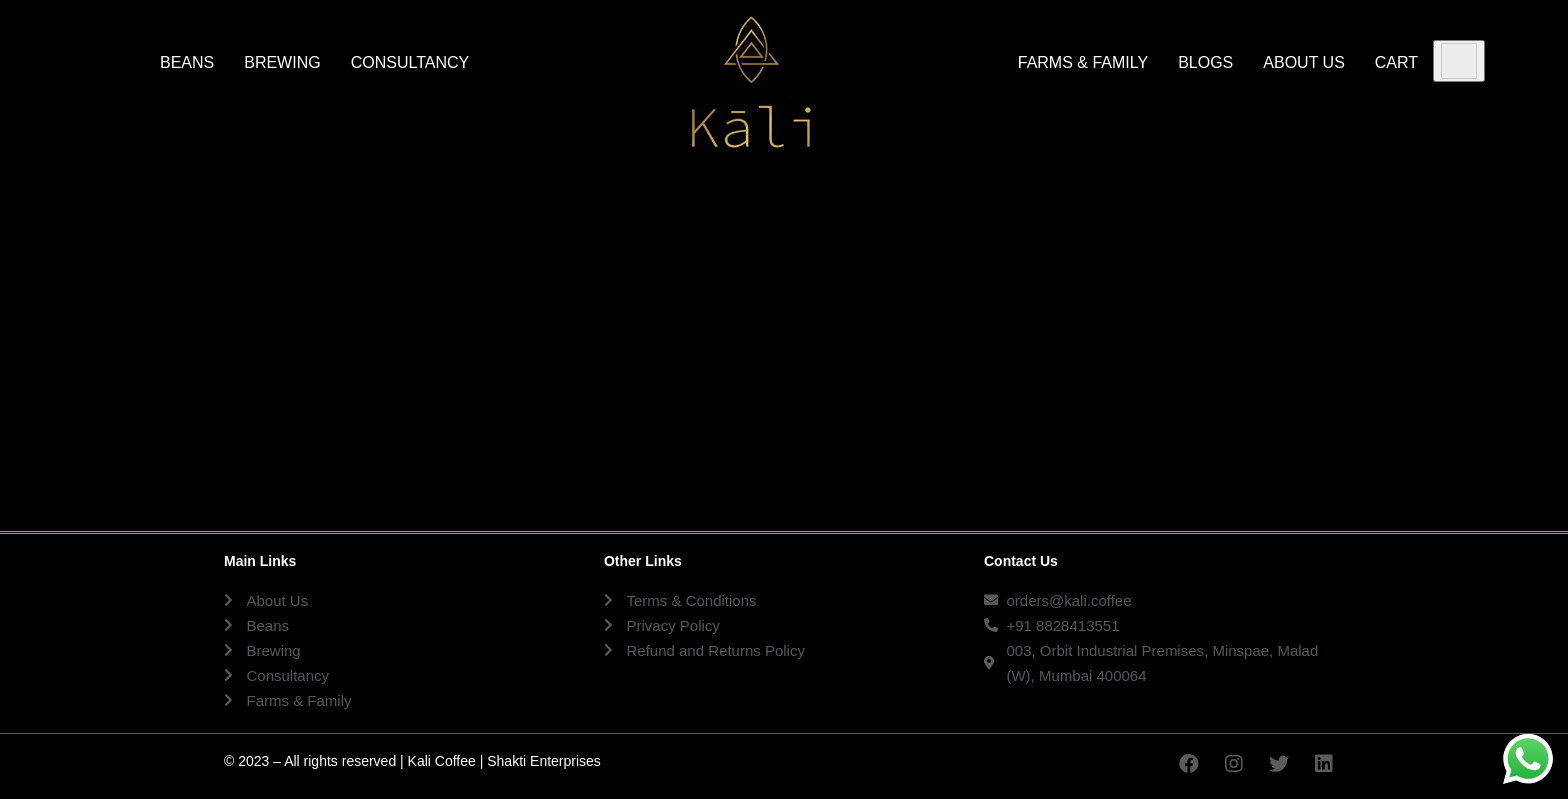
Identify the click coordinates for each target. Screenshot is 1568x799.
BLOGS (1205, 62)
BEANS (187, 62)
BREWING (282, 62)
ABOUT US (1304, 62)
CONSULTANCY (410, 62)
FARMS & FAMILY (1083, 62)
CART (1396, 62)
